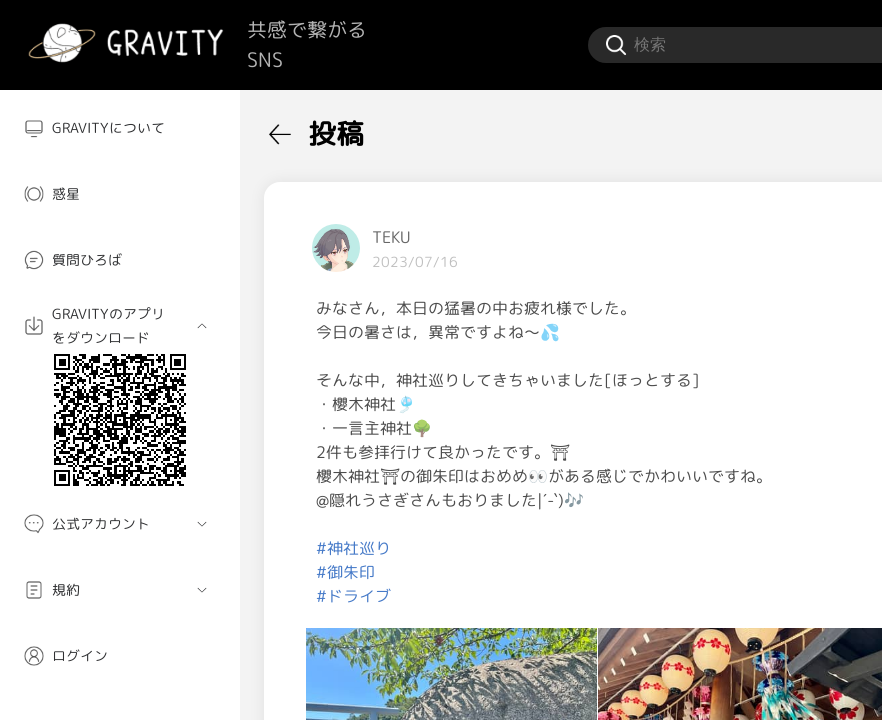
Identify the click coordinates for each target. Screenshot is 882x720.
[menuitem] (120, 128)
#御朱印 (345, 572)
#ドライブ (353, 596)
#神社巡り (353, 548)
